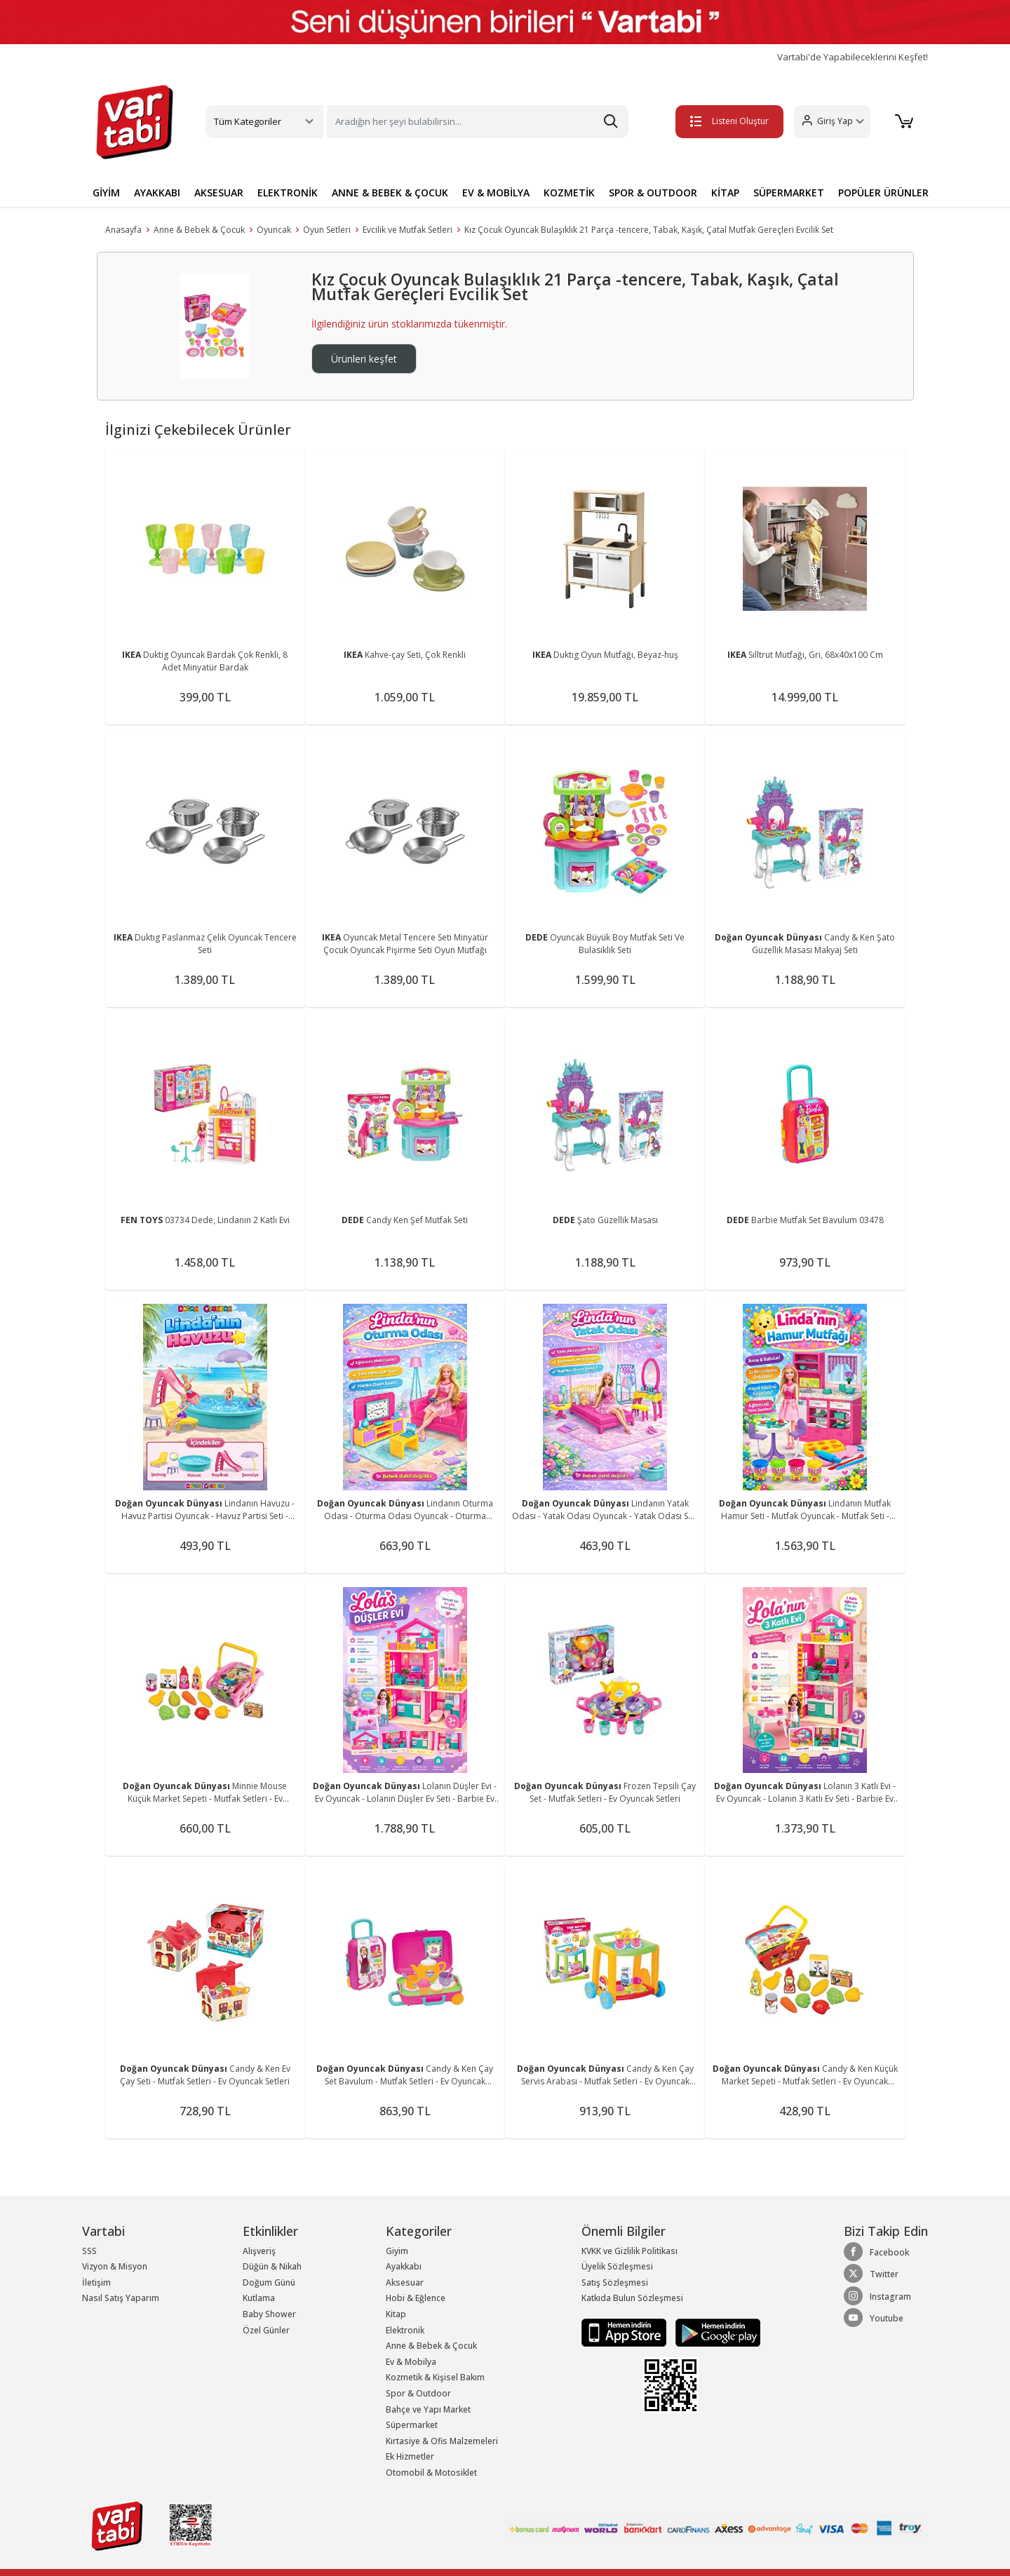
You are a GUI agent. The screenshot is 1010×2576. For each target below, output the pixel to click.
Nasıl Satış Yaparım (120, 2298)
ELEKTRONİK (287, 192)
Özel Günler (266, 2330)
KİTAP (725, 192)
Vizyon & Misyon (114, 2266)
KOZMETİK (569, 192)
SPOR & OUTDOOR (653, 192)
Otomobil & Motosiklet (431, 2473)
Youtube (873, 2318)
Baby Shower (269, 2314)
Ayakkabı (404, 2266)
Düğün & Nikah (272, 2266)
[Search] (477, 121)
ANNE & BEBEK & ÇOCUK (390, 192)
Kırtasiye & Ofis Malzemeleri (442, 2441)
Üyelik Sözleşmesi (617, 2266)
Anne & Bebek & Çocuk (199, 230)
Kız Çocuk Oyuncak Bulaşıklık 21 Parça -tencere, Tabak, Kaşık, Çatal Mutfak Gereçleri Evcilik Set (648, 230)
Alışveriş (259, 2251)
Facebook (876, 2252)
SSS (89, 2251)
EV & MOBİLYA (496, 192)
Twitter (871, 2274)
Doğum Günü (269, 2282)
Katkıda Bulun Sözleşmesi (632, 2298)
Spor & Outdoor (418, 2393)
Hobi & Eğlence (415, 2298)
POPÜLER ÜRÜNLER (883, 192)
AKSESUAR (218, 192)
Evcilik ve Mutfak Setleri (407, 230)
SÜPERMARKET (788, 192)
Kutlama (259, 2298)
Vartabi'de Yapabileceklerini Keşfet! (852, 57)
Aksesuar (405, 2282)
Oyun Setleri (327, 230)
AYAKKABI (157, 192)
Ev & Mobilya (411, 2362)
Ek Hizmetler (410, 2456)
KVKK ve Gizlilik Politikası (629, 2251)
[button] (831, 121)
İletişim (96, 2282)
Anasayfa (123, 230)
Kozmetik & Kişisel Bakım (435, 2377)
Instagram (877, 2296)
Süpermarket (412, 2425)
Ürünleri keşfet (364, 358)
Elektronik (405, 2330)
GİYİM (106, 192)
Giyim (397, 2251)
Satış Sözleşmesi (614, 2282)
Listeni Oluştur (728, 121)
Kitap (396, 2314)
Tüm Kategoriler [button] (247, 121)
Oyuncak (274, 230)
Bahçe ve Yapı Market (428, 2409)
